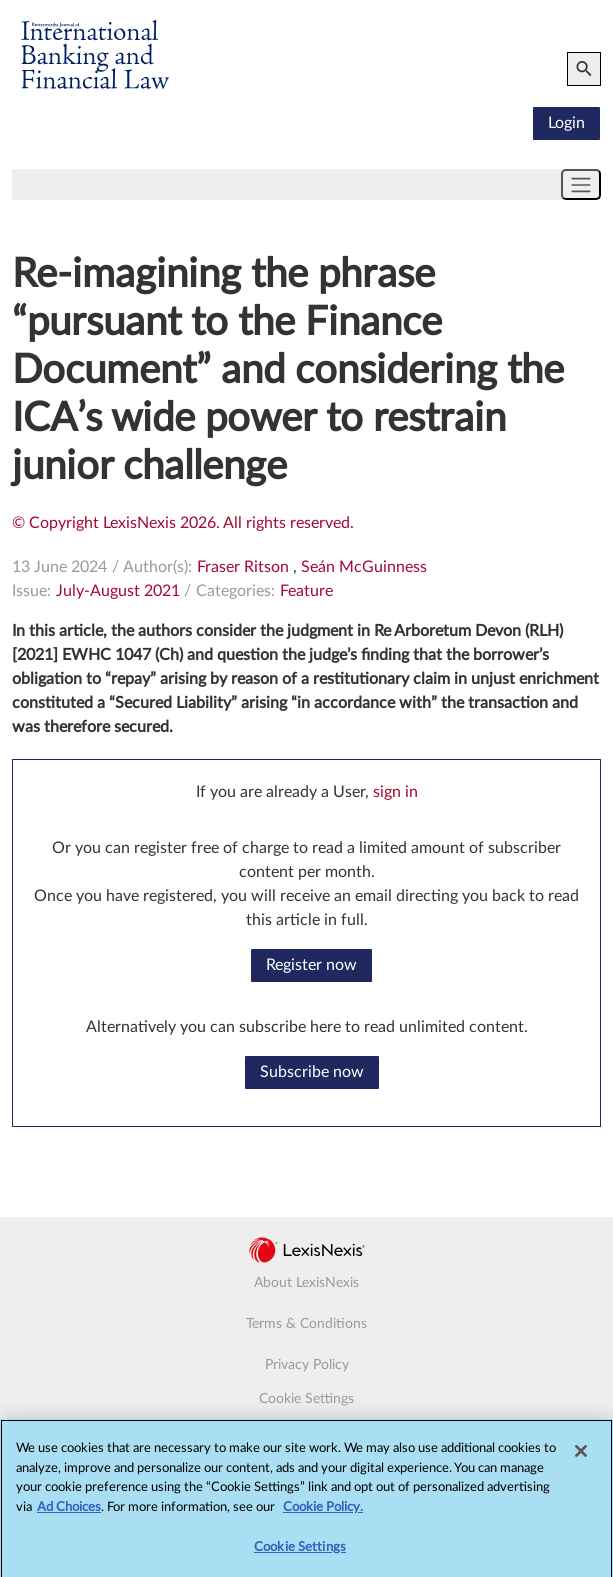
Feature (306, 591)
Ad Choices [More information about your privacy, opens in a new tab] (69, 1511)
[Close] (581, 1456)
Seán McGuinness (364, 567)
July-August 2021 (118, 591)
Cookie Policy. (323, 1511)
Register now (311, 965)
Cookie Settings (306, 1399)
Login (566, 123)
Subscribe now (312, 1072)
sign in (395, 792)
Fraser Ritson (243, 567)
